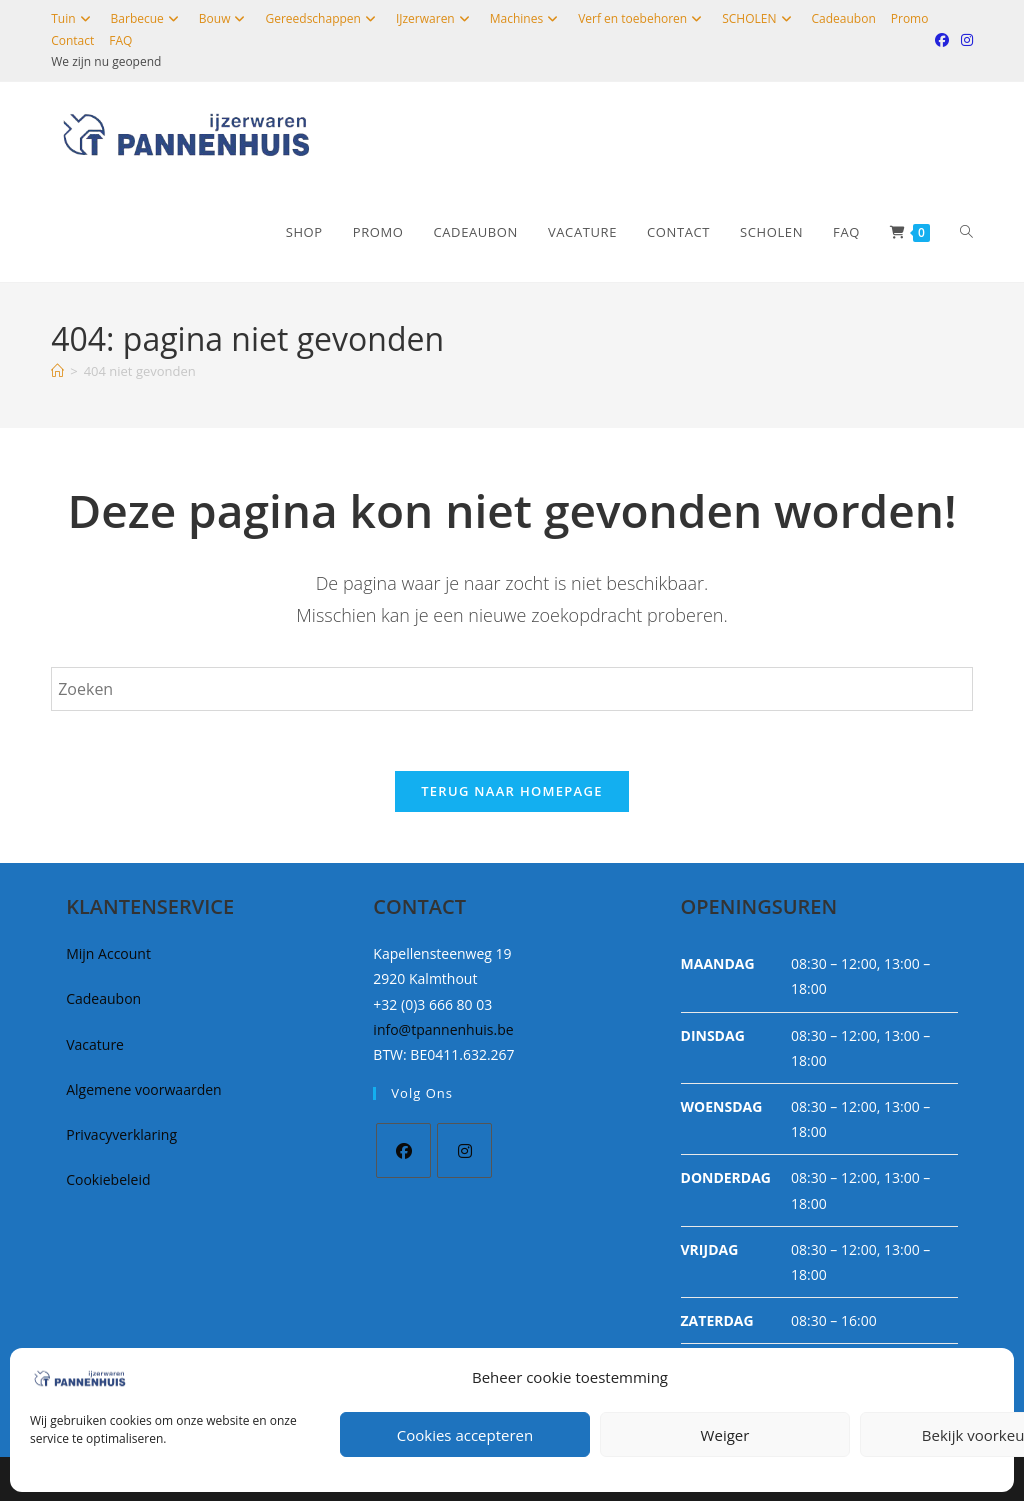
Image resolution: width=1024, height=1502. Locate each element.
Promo (910, 18)
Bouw (225, 18)
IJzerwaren (435, 18)
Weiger (725, 1435)
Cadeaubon (844, 18)
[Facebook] (403, 1151)
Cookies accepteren (465, 1435)
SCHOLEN (759, 18)
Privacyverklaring (121, 1135)
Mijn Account (108, 954)
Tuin (73, 18)
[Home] (57, 371)
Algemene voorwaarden (143, 1089)
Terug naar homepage (512, 792)
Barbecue (147, 18)
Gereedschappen (322, 18)
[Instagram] (464, 1151)
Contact (72, 40)
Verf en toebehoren (642, 18)
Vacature (95, 1044)
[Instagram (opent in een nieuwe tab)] (964, 40)
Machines (526, 18)
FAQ (120, 40)
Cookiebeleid (108, 1180)
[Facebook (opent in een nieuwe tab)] (942, 40)
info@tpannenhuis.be (443, 1029)
